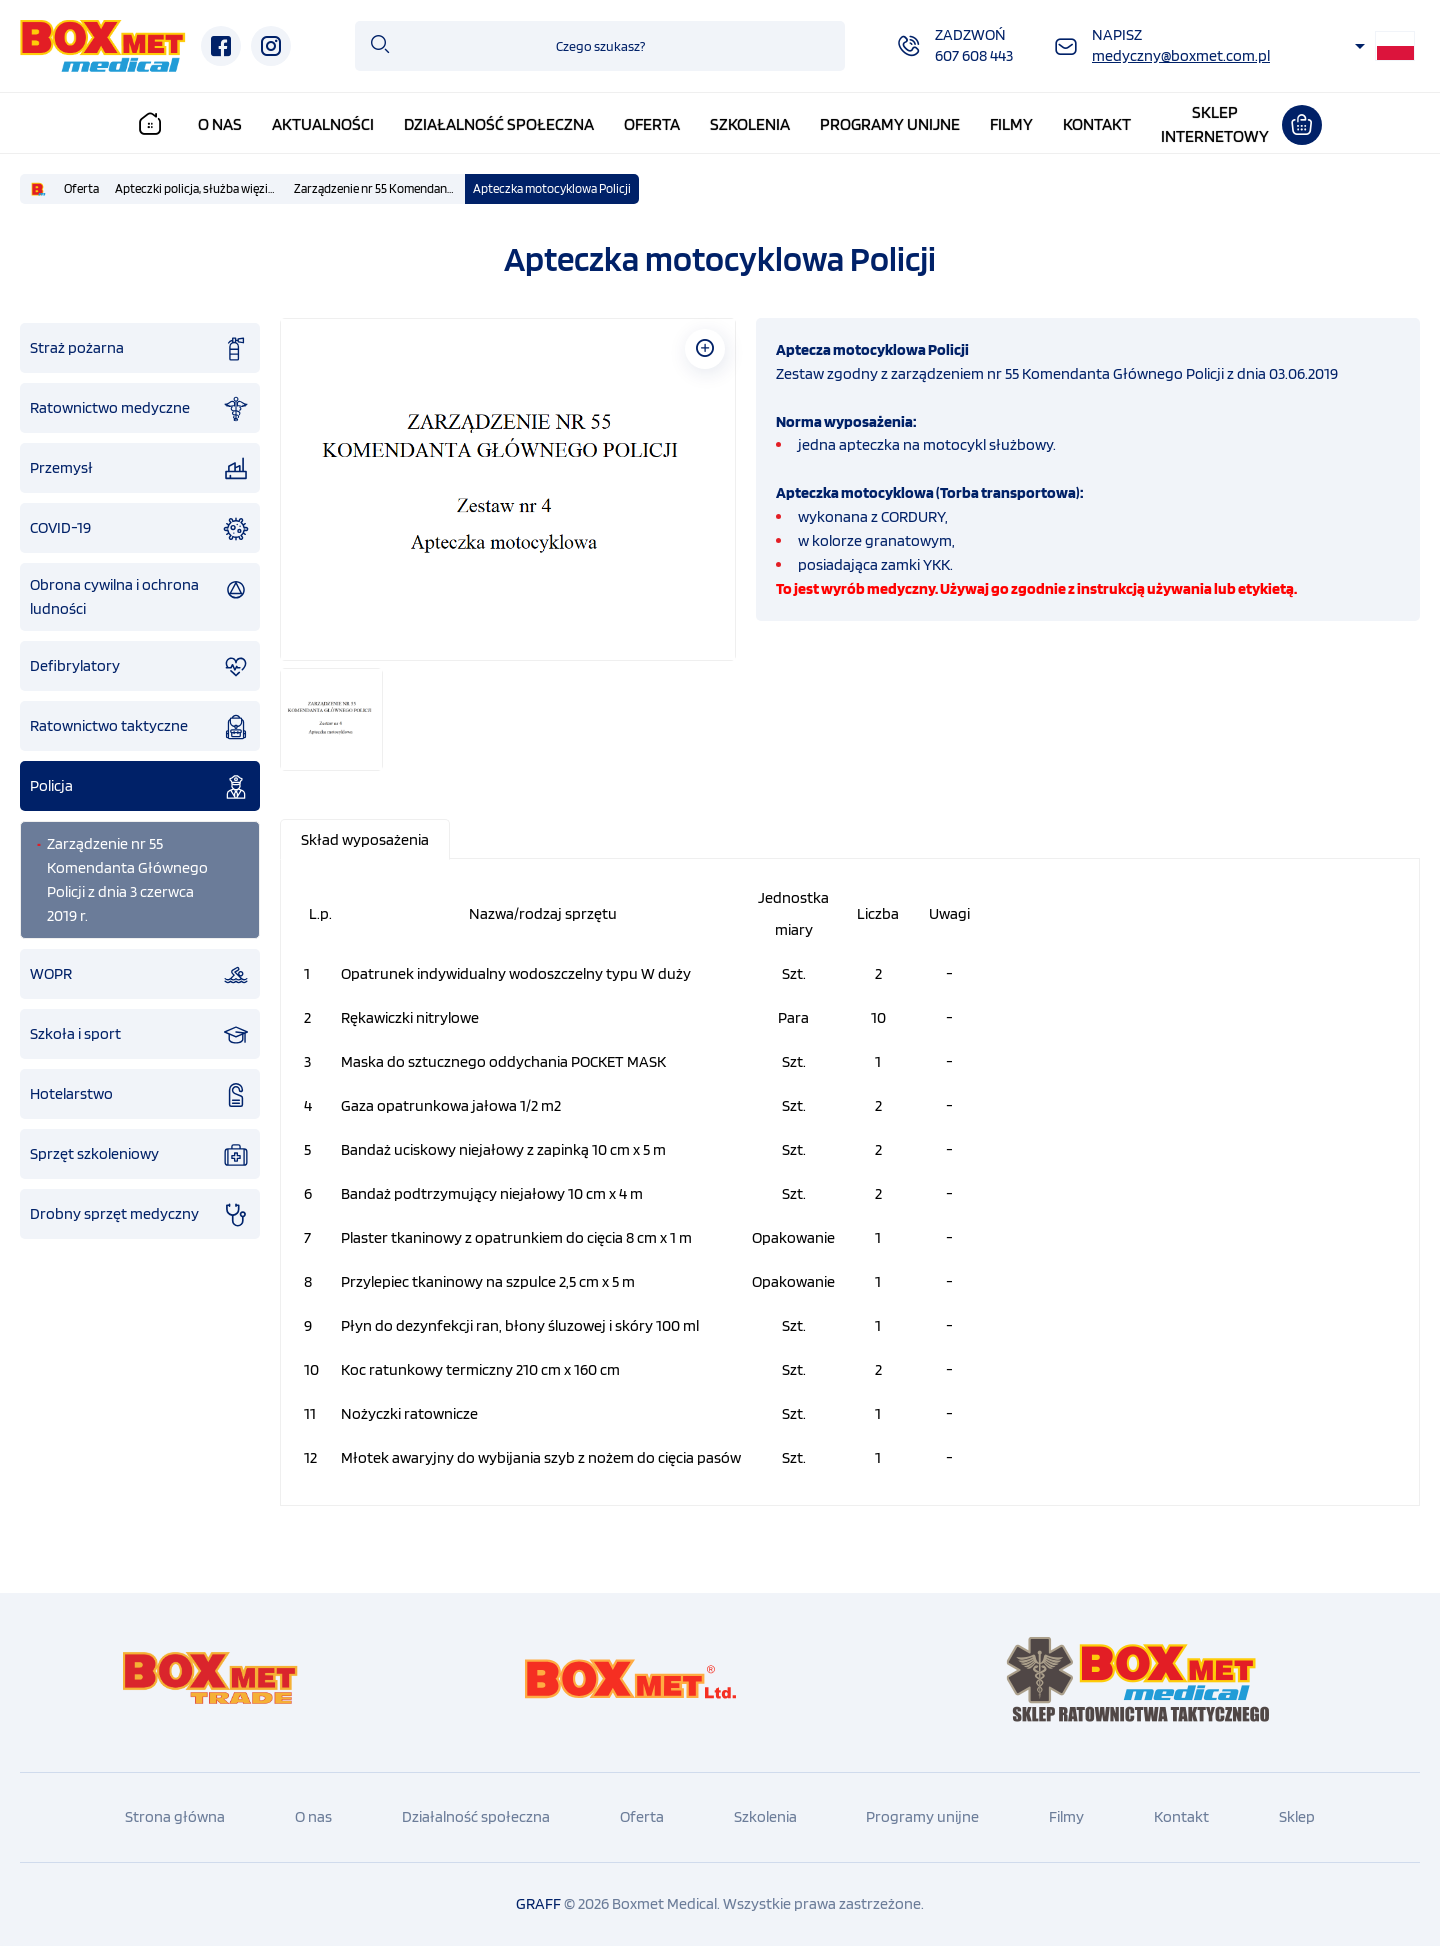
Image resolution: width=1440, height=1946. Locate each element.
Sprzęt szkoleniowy (140, 1155)
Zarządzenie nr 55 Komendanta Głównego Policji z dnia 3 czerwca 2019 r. (379, 188)
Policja (140, 787)
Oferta (652, 124)
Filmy (1011, 124)
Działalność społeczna (499, 124)
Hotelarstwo (140, 1095)
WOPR (140, 975)
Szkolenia (750, 124)
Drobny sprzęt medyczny (140, 1215)
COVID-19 (140, 529)
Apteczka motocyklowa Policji (552, 188)
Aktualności (323, 124)
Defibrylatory (140, 667)
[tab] (366, 839)
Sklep (1297, 1816)
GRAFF (538, 1903)
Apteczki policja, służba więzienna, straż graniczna (200, 188)
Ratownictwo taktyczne (140, 727)
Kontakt (1097, 124)
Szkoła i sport (140, 1035)
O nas (220, 124)
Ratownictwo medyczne (140, 409)
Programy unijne (890, 124)
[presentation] (365, 839)
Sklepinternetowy (1215, 124)
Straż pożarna (140, 349)
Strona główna (175, 1816)
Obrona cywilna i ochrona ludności (140, 596)
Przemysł (140, 469)
